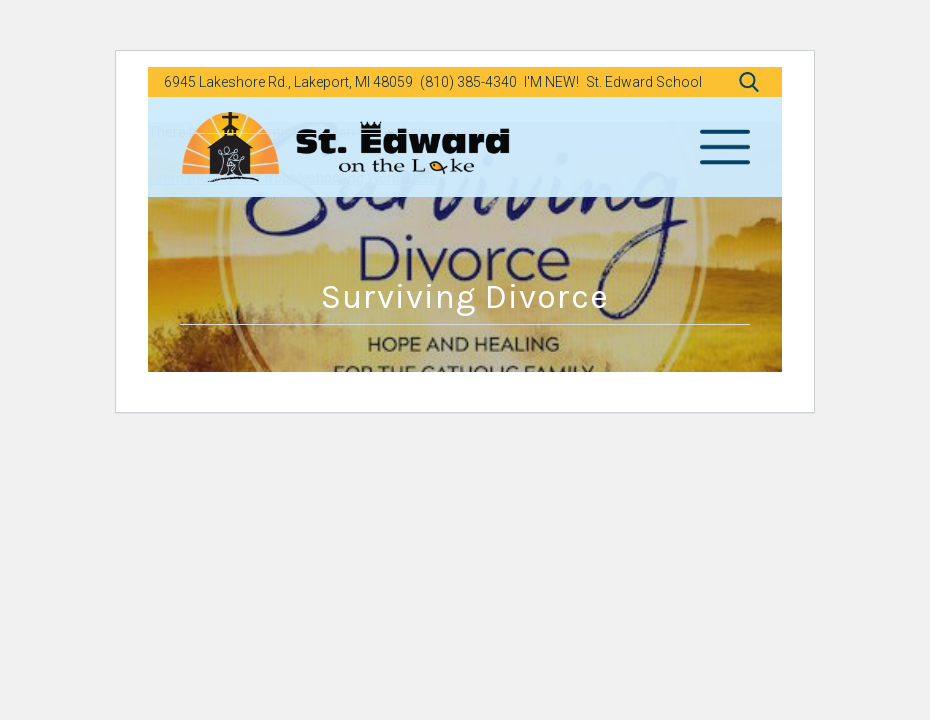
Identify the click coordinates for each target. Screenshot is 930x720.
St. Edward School (644, 82)
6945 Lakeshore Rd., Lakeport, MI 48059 (288, 82)
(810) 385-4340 (468, 82)
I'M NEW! (551, 82)
